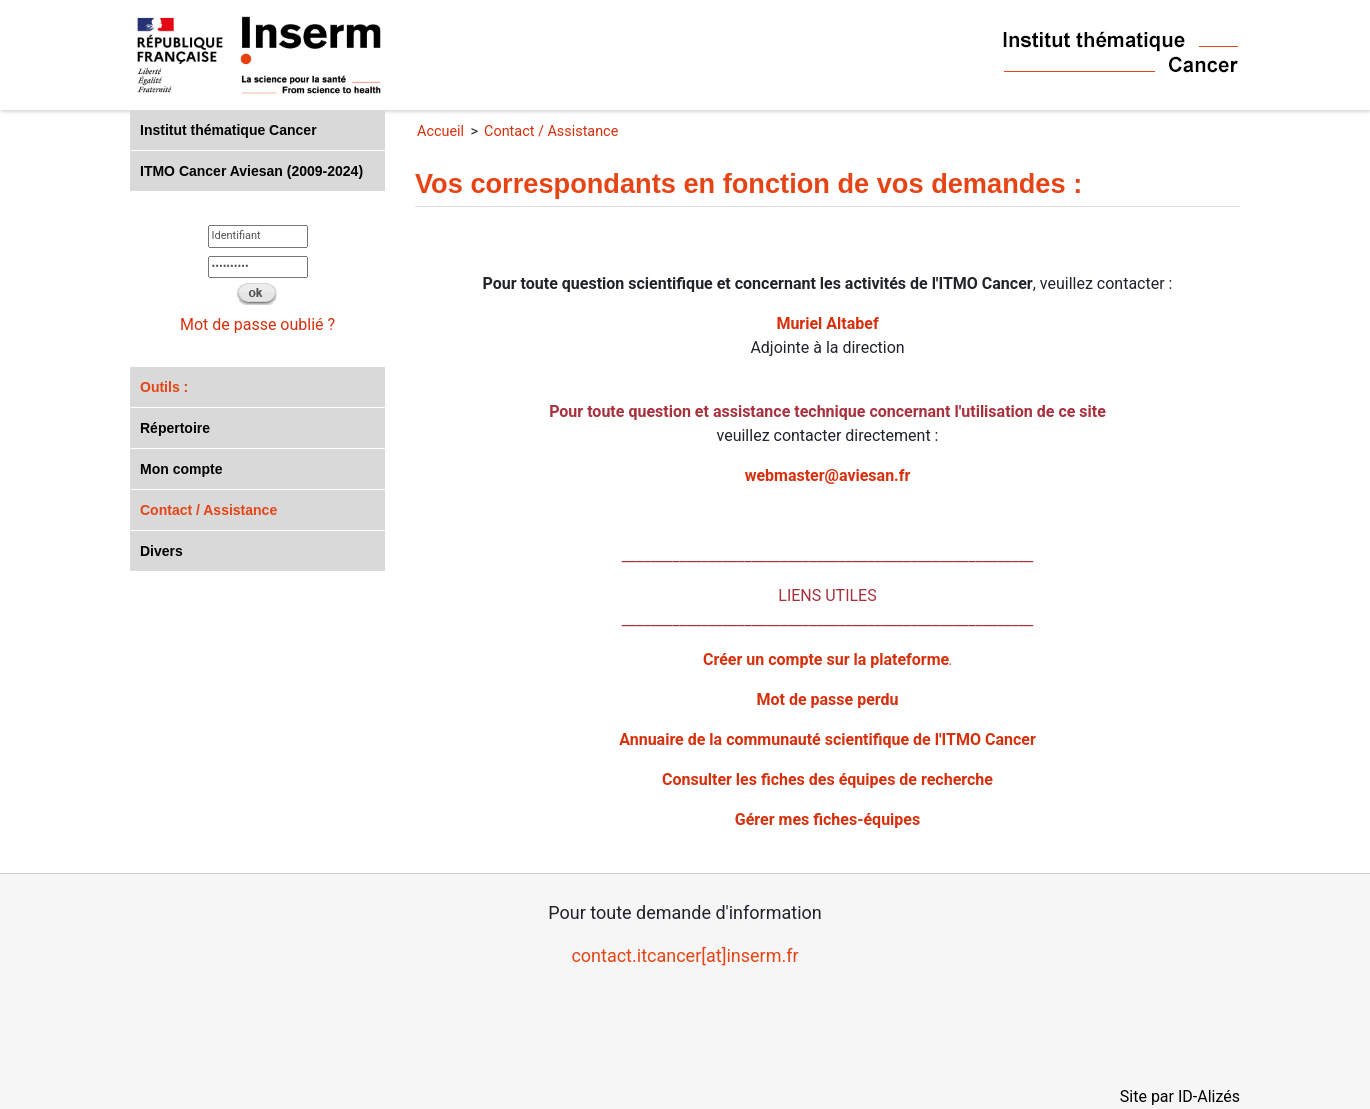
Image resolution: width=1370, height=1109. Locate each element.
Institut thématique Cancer (228, 130)
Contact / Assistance (208, 510)
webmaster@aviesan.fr (828, 475)
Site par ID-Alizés (1180, 1096)
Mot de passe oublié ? (257, 324)
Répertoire (175, 428)
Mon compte (181, 469)
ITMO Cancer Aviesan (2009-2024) (251, 171)
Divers (161, 551)
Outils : (164, 387)
